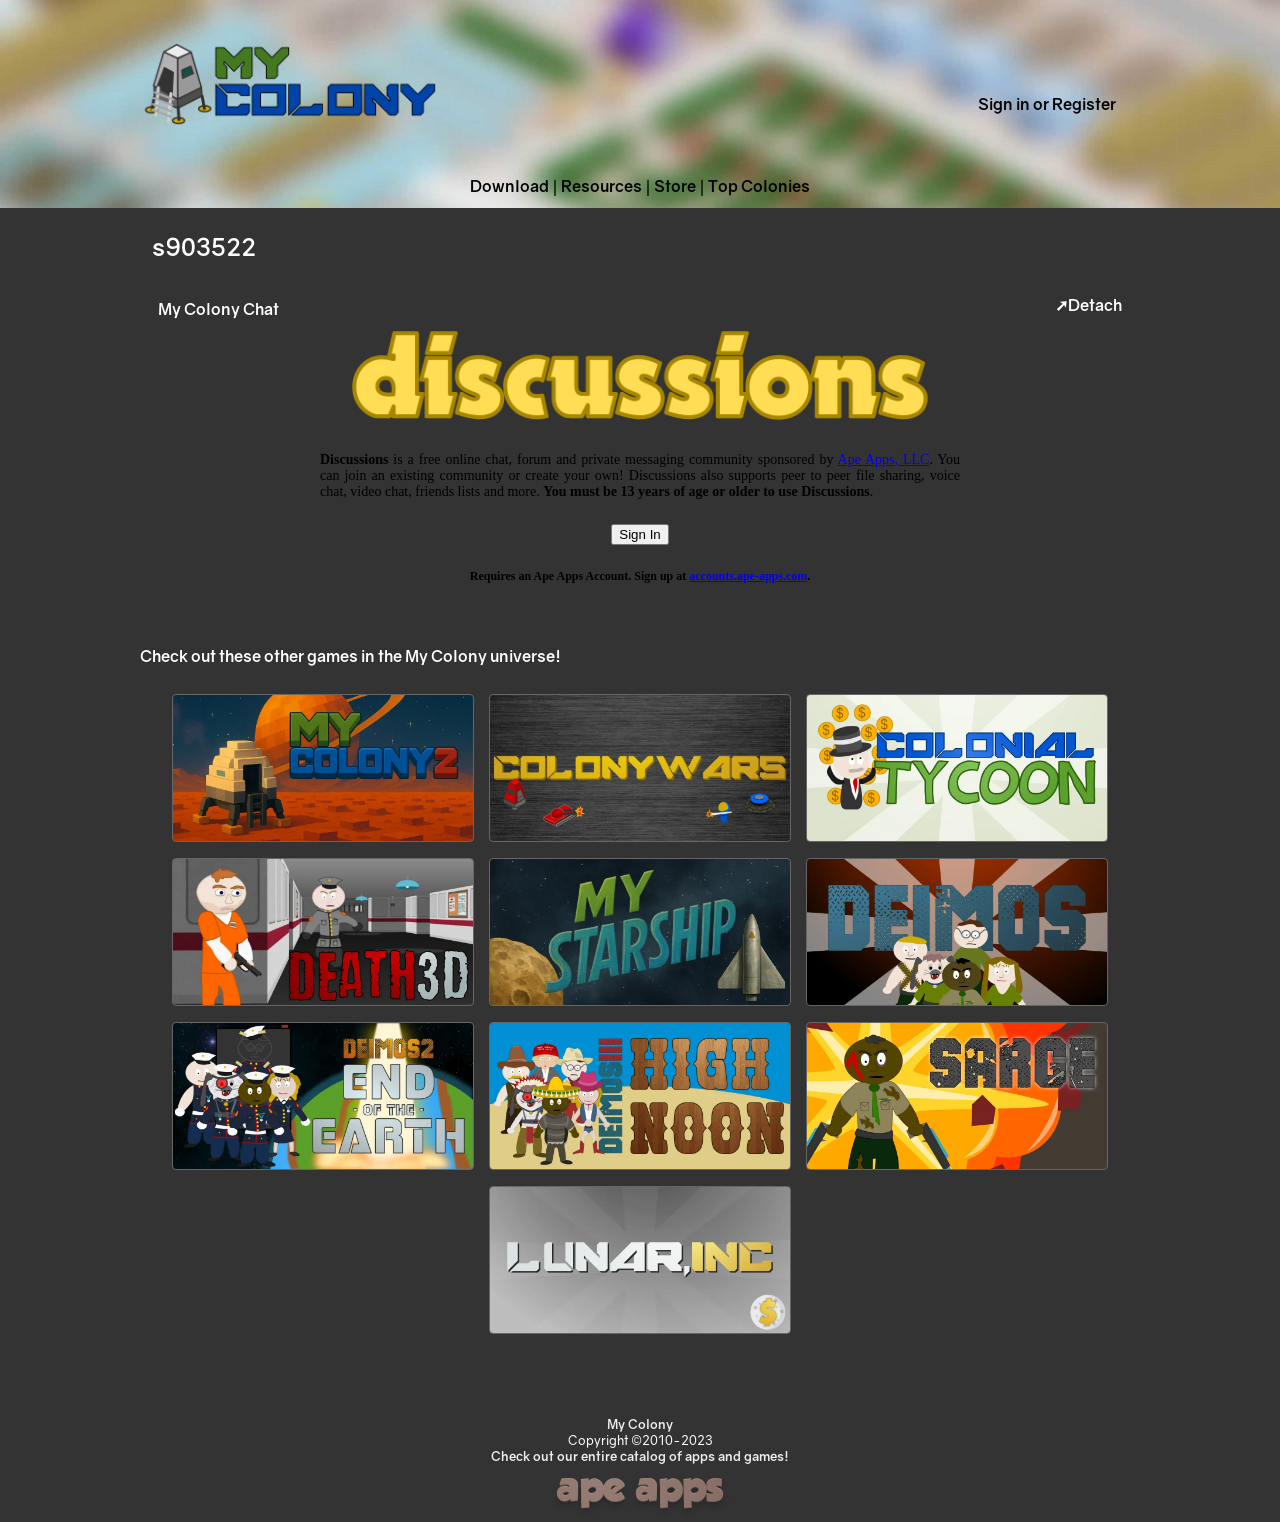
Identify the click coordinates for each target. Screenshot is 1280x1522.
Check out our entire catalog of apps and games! (640, 1456)
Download (509, 186)
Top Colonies (759, 186)
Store (675, 186)
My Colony (640, 1424)
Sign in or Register (1047, 104)
